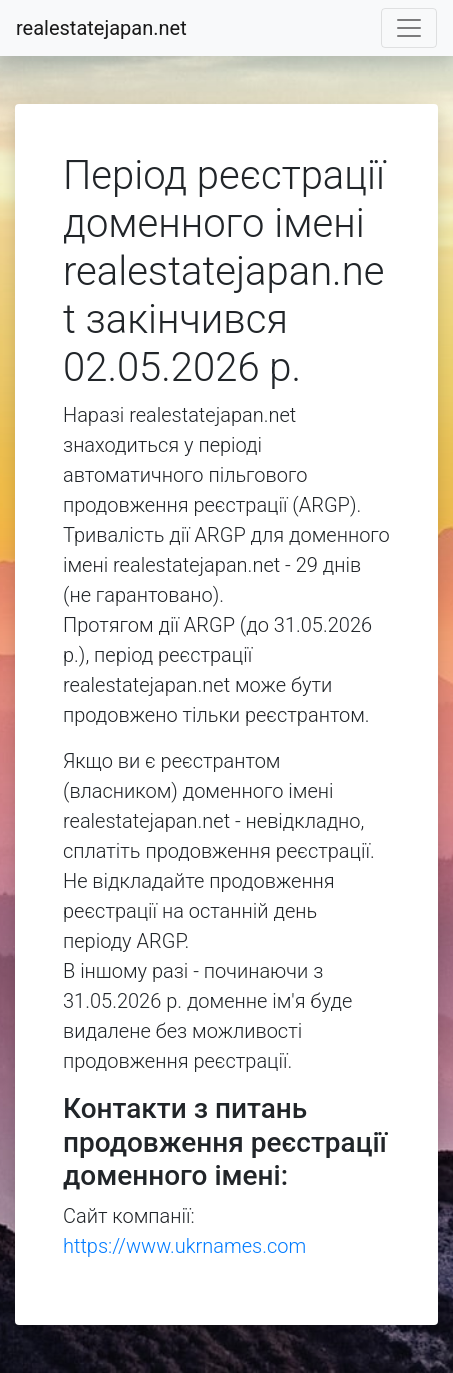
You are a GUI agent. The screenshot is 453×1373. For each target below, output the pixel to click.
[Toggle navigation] (409, 28)
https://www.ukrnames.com (184, 1246)
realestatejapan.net (101, 28)
